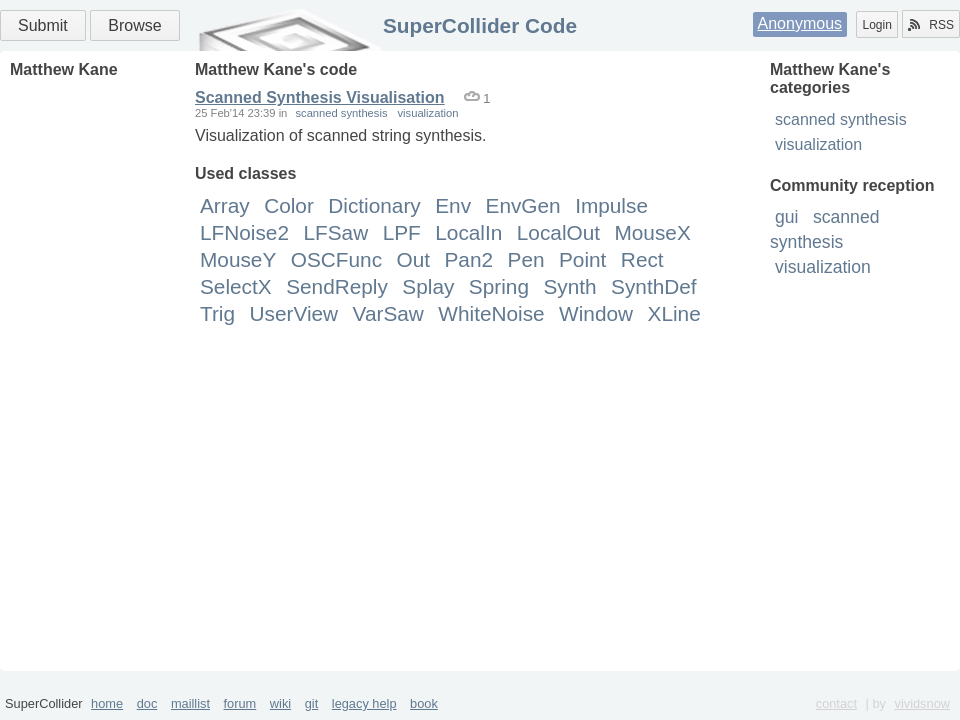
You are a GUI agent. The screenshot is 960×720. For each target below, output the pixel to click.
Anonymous (800, 23)
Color (289, 205)
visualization (818, 144)
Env (453, 205)
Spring (499, 286)
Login (876, 25)
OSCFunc (336, 259)
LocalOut (558, 232)
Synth (569, 286)
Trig (217, 313)
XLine (674, 313)
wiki (280, 703)
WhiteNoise (491, 313)
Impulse (611, 205)
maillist (190, 703)
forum (240, 703)
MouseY (238, 259)
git (312, 703)
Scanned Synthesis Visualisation (320, 97)
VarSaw (388, 313)
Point (582, 259)
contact (836, 703)
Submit (43, 25)
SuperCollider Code (480, 25)
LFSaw (335, 232)
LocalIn (468, 232)
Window (596, 313)
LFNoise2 (244, 232)
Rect (642, 259)
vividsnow (922, 703)
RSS (931, 25)
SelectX (236, 286)
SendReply (337, 286)
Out (414, 259)
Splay (428, 286)
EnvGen (523, 205)
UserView (294, 313)
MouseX (652, 232)
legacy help (364, 703)
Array (225, 205)
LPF (402, 232)
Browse (134, 25)
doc (147, 703)
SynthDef (654, 286)
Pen (526, 259)
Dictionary (374, 205)
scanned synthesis (841, 119)
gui (786, 217)
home (107, 703)
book (424, 703)
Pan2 (469, 259)
